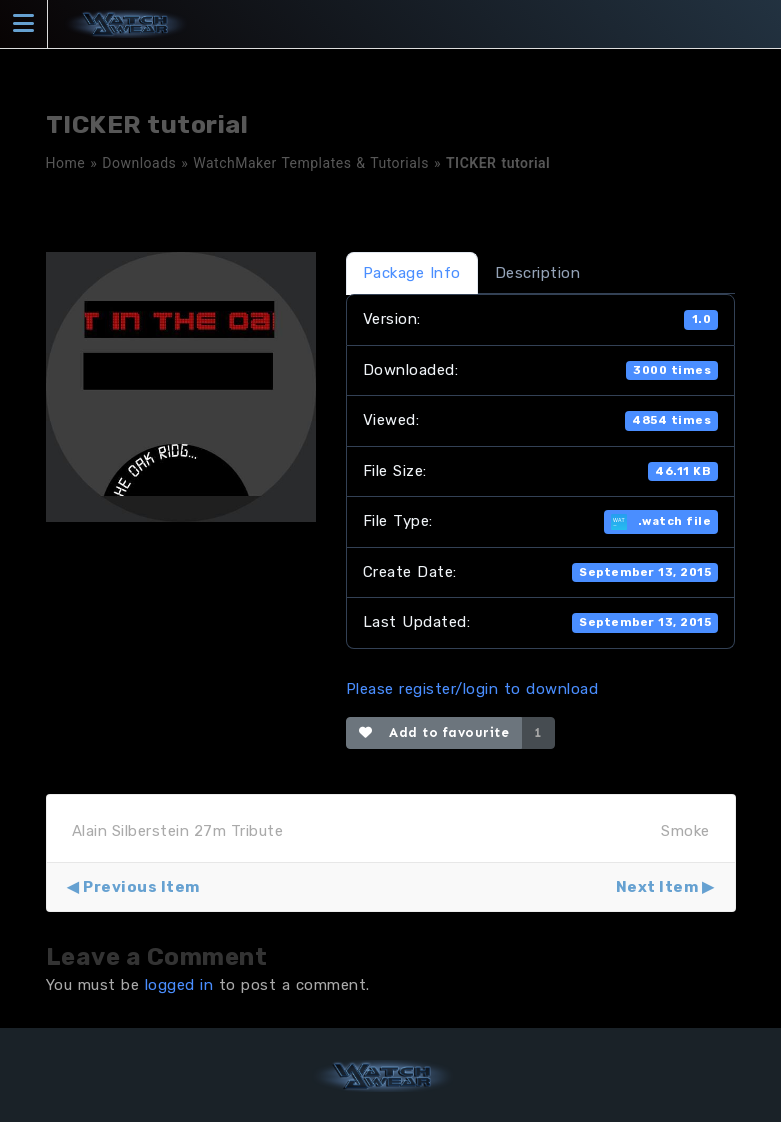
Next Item (657, 887)
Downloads (139, 163)
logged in (179, 985)
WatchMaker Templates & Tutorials (311, 163)
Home (66, 163)
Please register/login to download (472, 689)
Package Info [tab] (412, 273)
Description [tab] (538, 273)
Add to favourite (434, 732)
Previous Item (141, 887)
